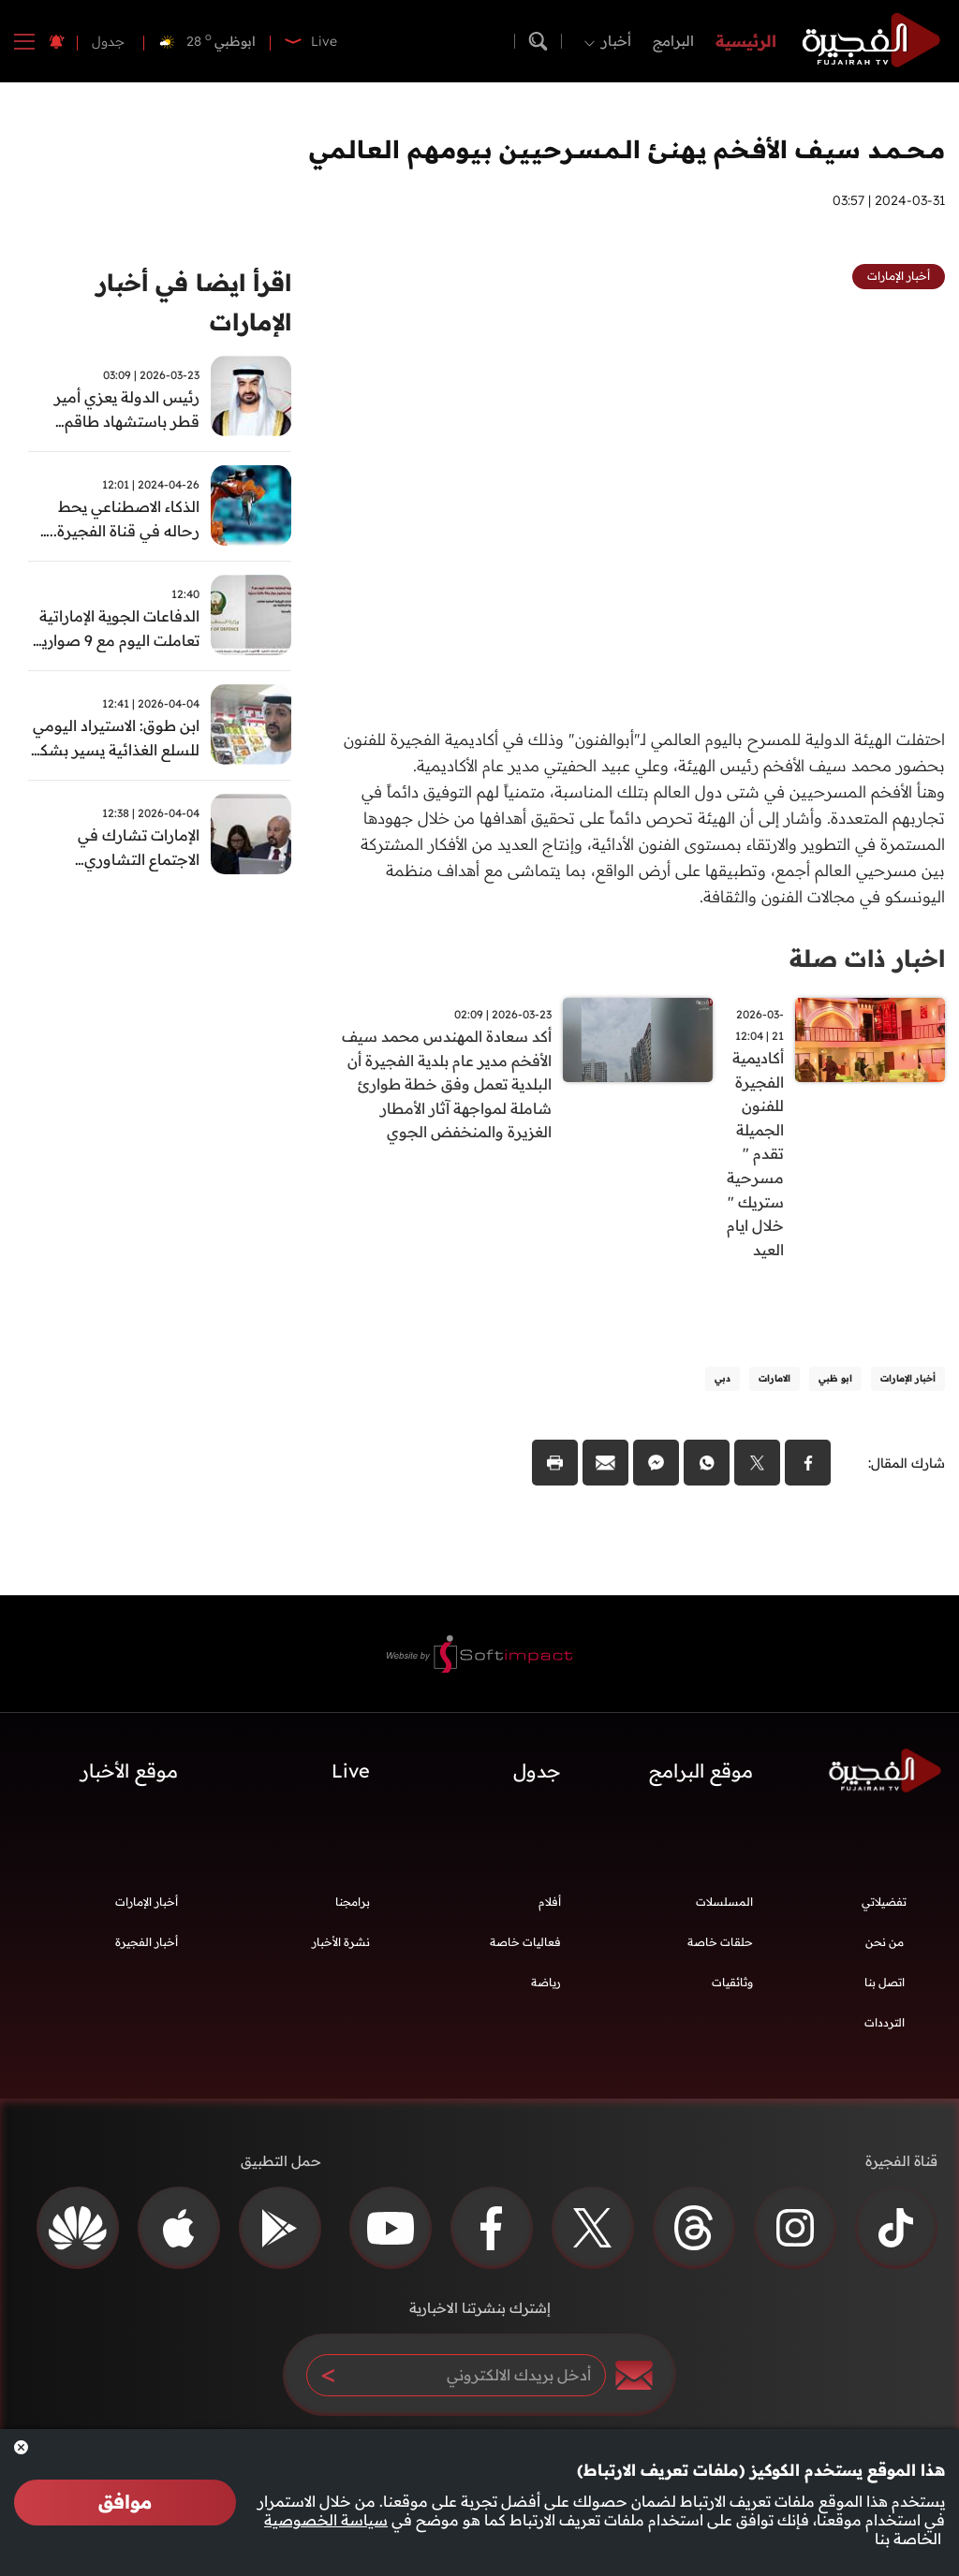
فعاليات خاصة (525, 1953)
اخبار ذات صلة (864, 958)
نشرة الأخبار (341, 1953)
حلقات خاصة (720, 1953)
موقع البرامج (701, 1781)
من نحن (884, 1953)
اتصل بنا (884, 1993)
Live (351, 1781)
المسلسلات (724, 1913)
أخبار (616, 41)
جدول (108, 41)
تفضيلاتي (884, 1913)
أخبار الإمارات (146, 1913)
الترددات (884, 2034)
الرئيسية (746, 41)
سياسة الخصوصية (326, 2519)
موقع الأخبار (129, 1781)
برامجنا (352, 1913)
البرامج (673, 41)
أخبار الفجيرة (146, 1953)
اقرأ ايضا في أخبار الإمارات (188, 304)
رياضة (546, 1993)
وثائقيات (732, 1993)
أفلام (550, 1913)
